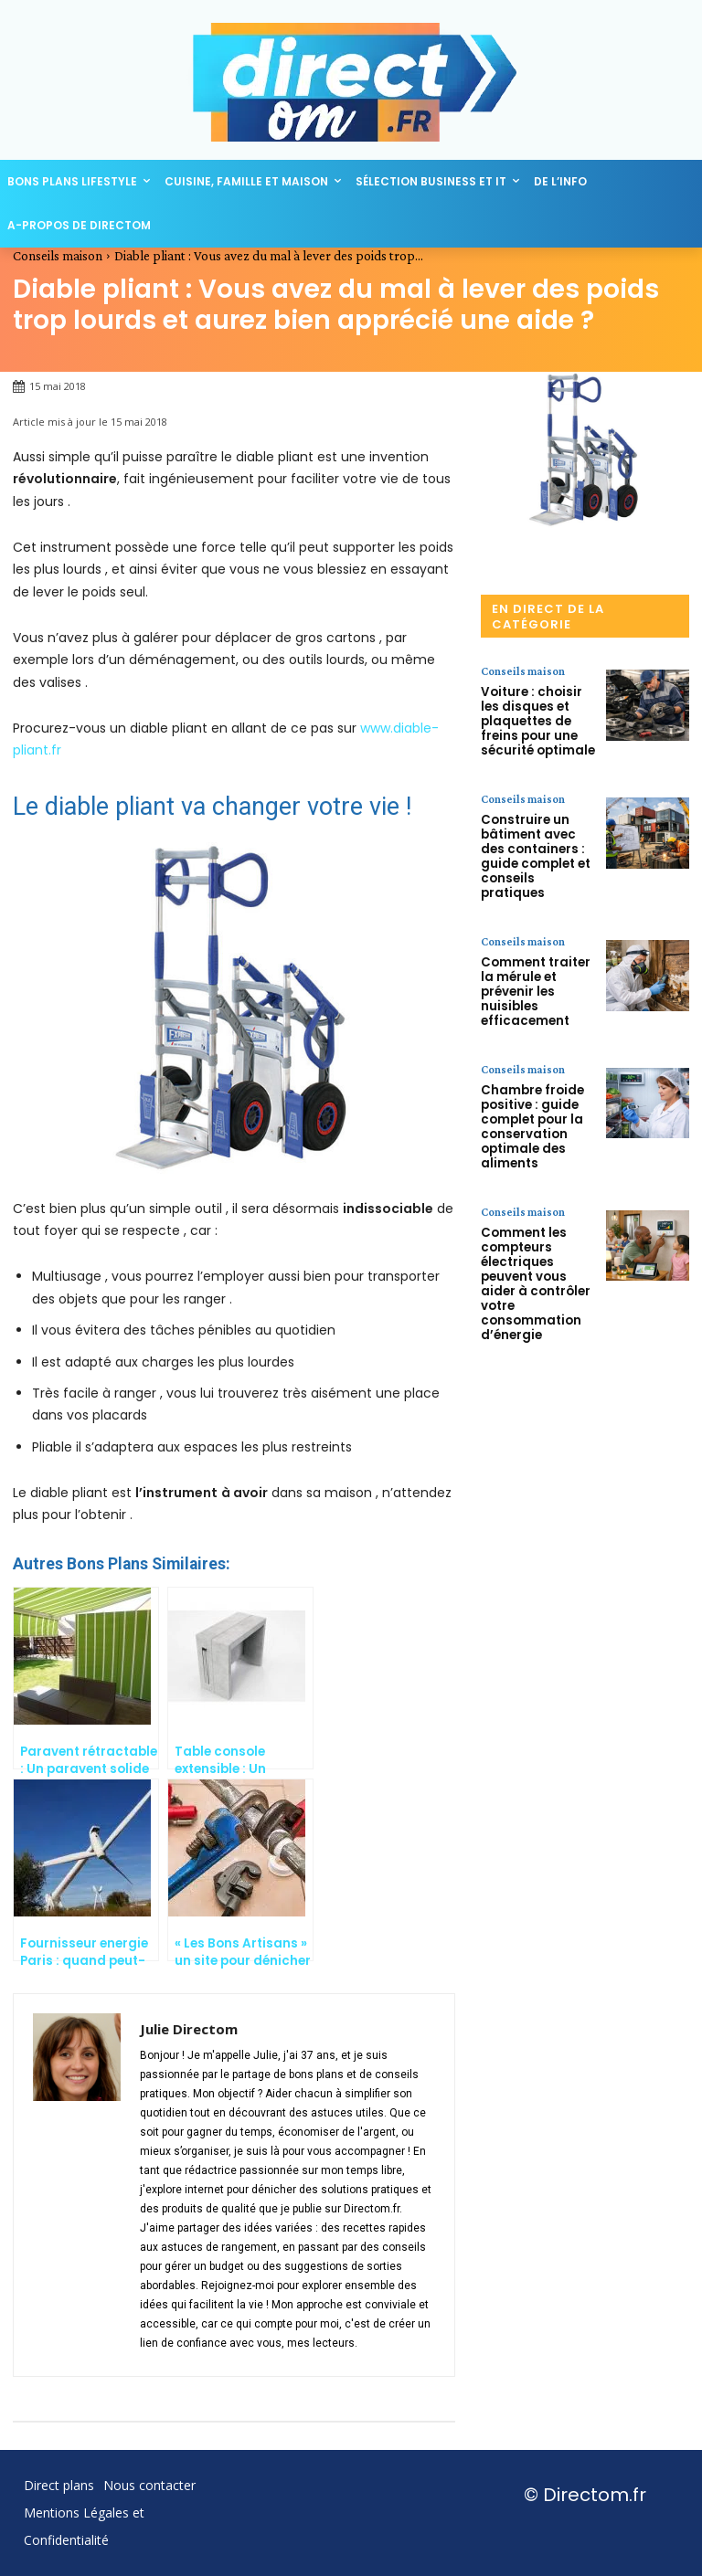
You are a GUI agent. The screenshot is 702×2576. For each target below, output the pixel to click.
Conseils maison (57, 255)
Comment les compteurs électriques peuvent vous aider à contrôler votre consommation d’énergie (536, 1183)
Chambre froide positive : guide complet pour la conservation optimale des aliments (525, 1051)
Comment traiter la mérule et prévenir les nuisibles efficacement (536, 936)
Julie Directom (189, 2029)
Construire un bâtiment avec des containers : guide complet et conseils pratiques (537, 828)
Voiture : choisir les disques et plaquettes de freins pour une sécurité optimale (534, 713)
